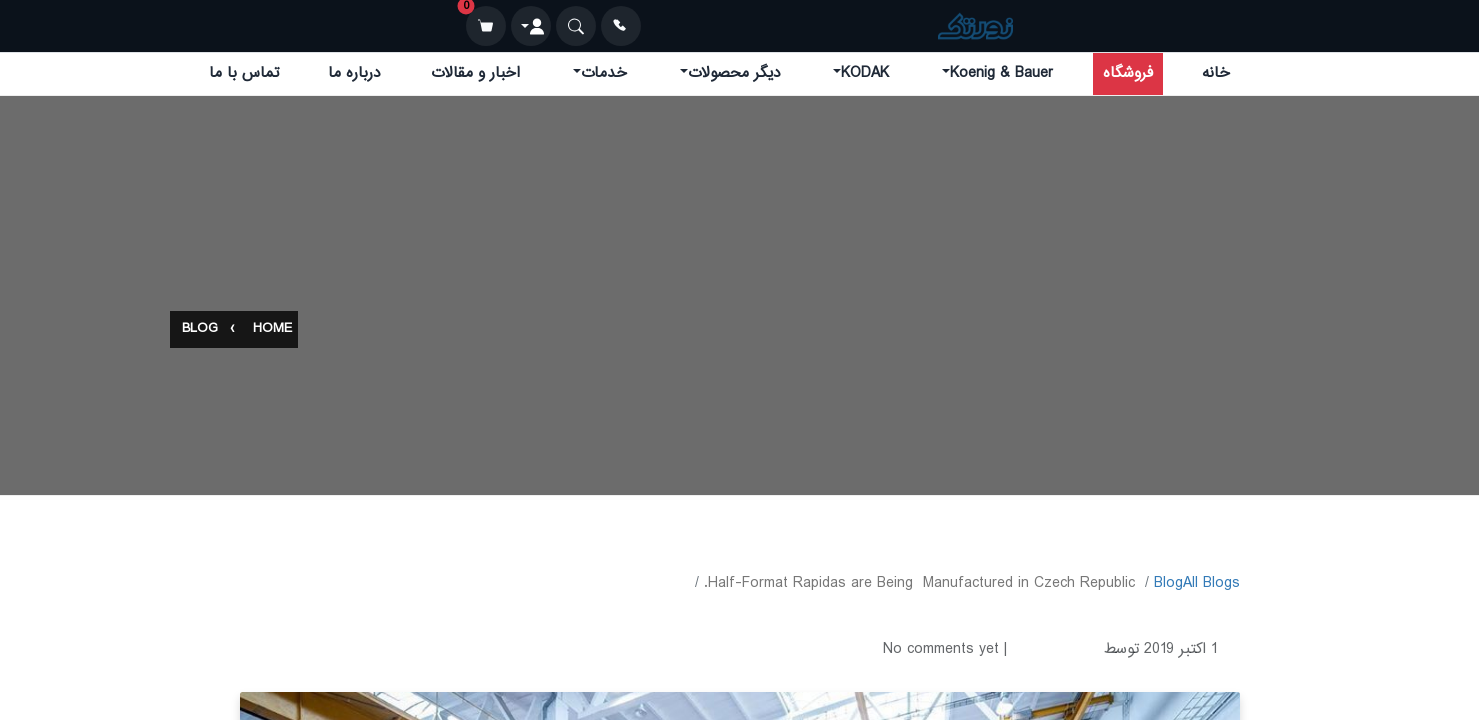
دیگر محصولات (734, 73)
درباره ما (354, 73)
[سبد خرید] (486, 26)
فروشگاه (1128, 73)
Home (272, 329)
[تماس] (621, 26)
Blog (200, 329)
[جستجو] (576, 26)
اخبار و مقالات (475, 73)
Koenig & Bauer (1001, 73)
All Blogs (1211, 583)
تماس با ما (244, 73)
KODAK (865, 73)
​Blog (1168, 583)
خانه (1216, 73)
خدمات (604, 73)
